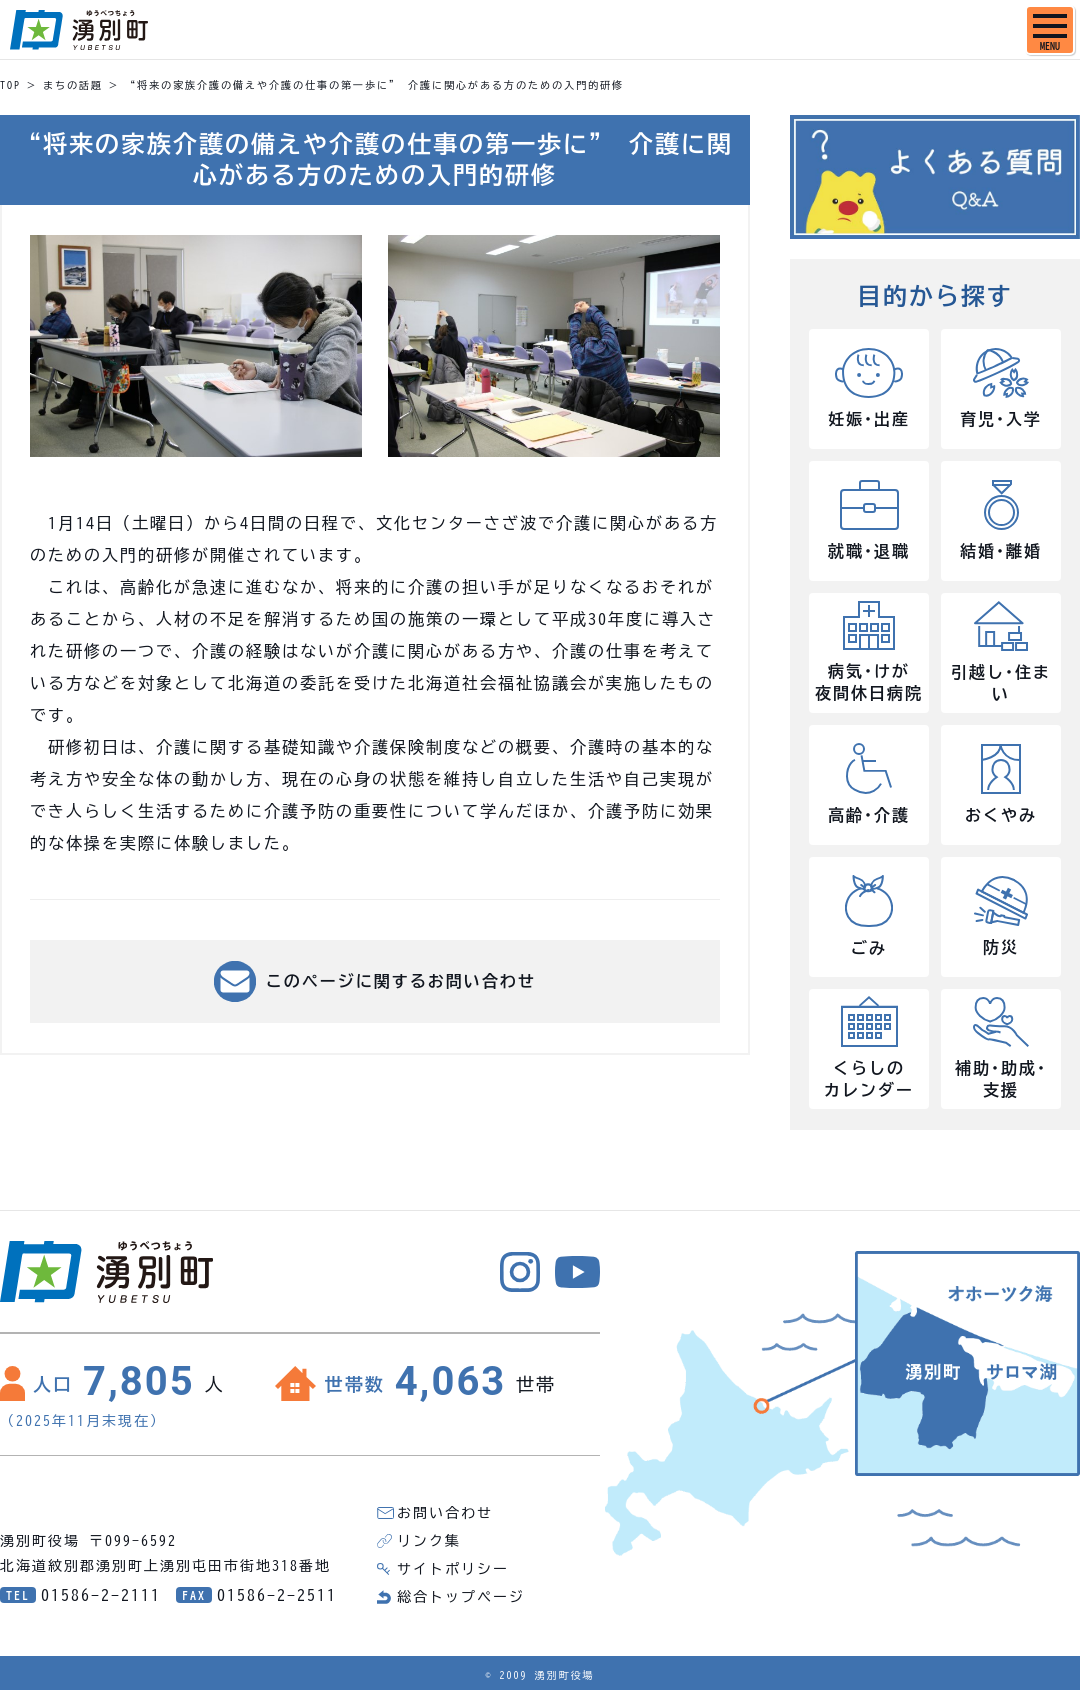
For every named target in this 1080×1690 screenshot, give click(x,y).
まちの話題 (73, 85)
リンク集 (429, 1541)
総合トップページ (461, 1597)
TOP (10, 85)
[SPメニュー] (1050, 30)
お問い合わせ (445, 1513)
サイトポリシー (453, 1569)
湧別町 (79, 30)
